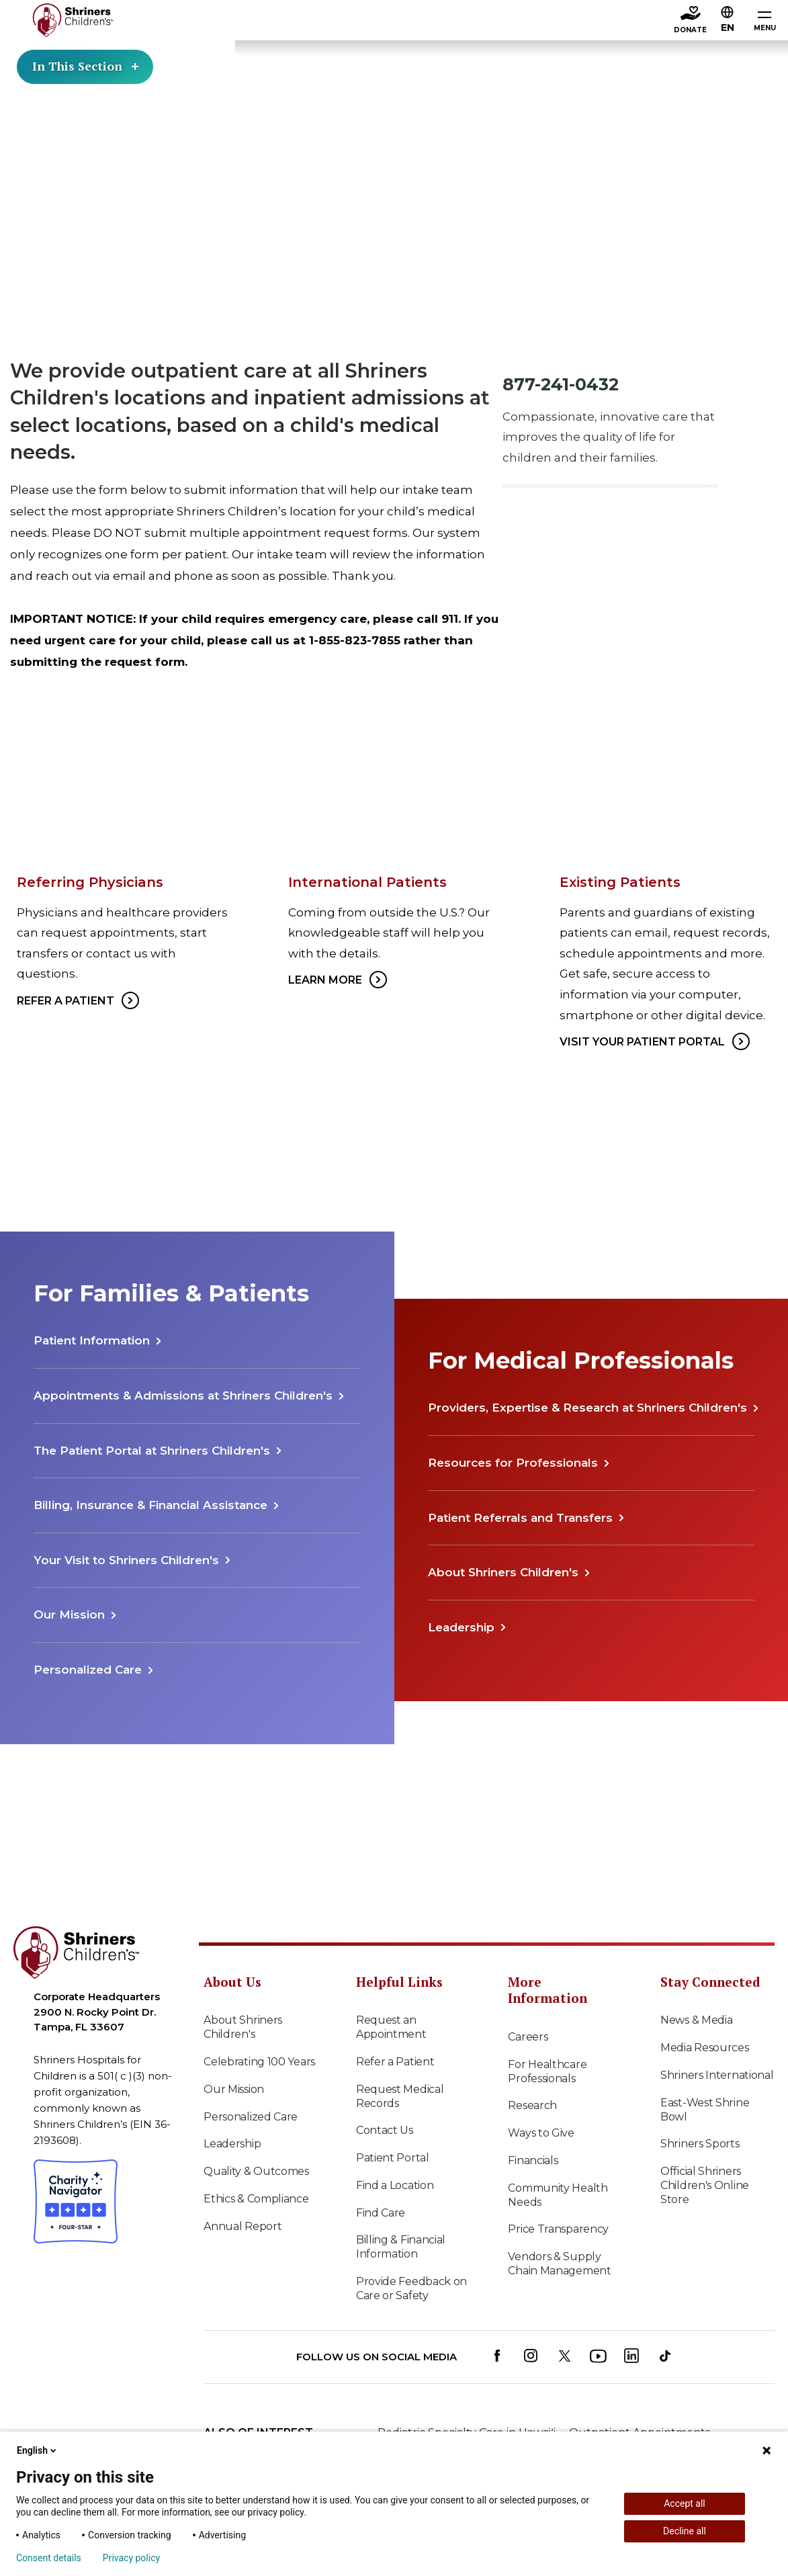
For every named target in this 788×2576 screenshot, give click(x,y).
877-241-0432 (560, 384)
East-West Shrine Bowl (704, 2109)
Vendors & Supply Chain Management (559, 2263)
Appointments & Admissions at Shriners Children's (183, 1395)
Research (532, 2105)
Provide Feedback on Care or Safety (411, 2288)
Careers (528, 2036)
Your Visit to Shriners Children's (126, 1560)
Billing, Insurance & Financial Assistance (150, 1505)
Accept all (684, 2503)
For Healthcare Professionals (547, 2071)
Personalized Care (88, 1669)
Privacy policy (131, 2557)
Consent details (48, 2557)
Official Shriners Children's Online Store (704, 2185)
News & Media (696, 2020)
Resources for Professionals (513, 1462)
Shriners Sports (700, 2143)
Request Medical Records (400, 2096)
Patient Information (92, 1340)
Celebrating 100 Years (259, 2061)
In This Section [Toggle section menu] (87, 67)
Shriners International (716, 2075)
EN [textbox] (727, 28)
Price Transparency (558, 2229)
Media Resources (704, 2047)
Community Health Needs (557, 2195)
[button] (727, 18)
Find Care (380, 2212)
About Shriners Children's (503, 1572)
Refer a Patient (395, 2061)
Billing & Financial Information (400, 2246)
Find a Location (395, 2185)
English (37, 2450)
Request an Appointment (391, 2027)
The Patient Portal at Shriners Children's (152, 1450)
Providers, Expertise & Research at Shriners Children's (587, 1407)
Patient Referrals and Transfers (520, 1518)
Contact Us (384, 2130)
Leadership (461, 1627)
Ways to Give (541, 2133)
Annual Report (242, 2226)
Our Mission (69, 1614)
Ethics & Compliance (256, 2198)
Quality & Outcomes (256, 2171)
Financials (533, 2160)
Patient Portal (392, 2157)
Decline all (684, 2531)
